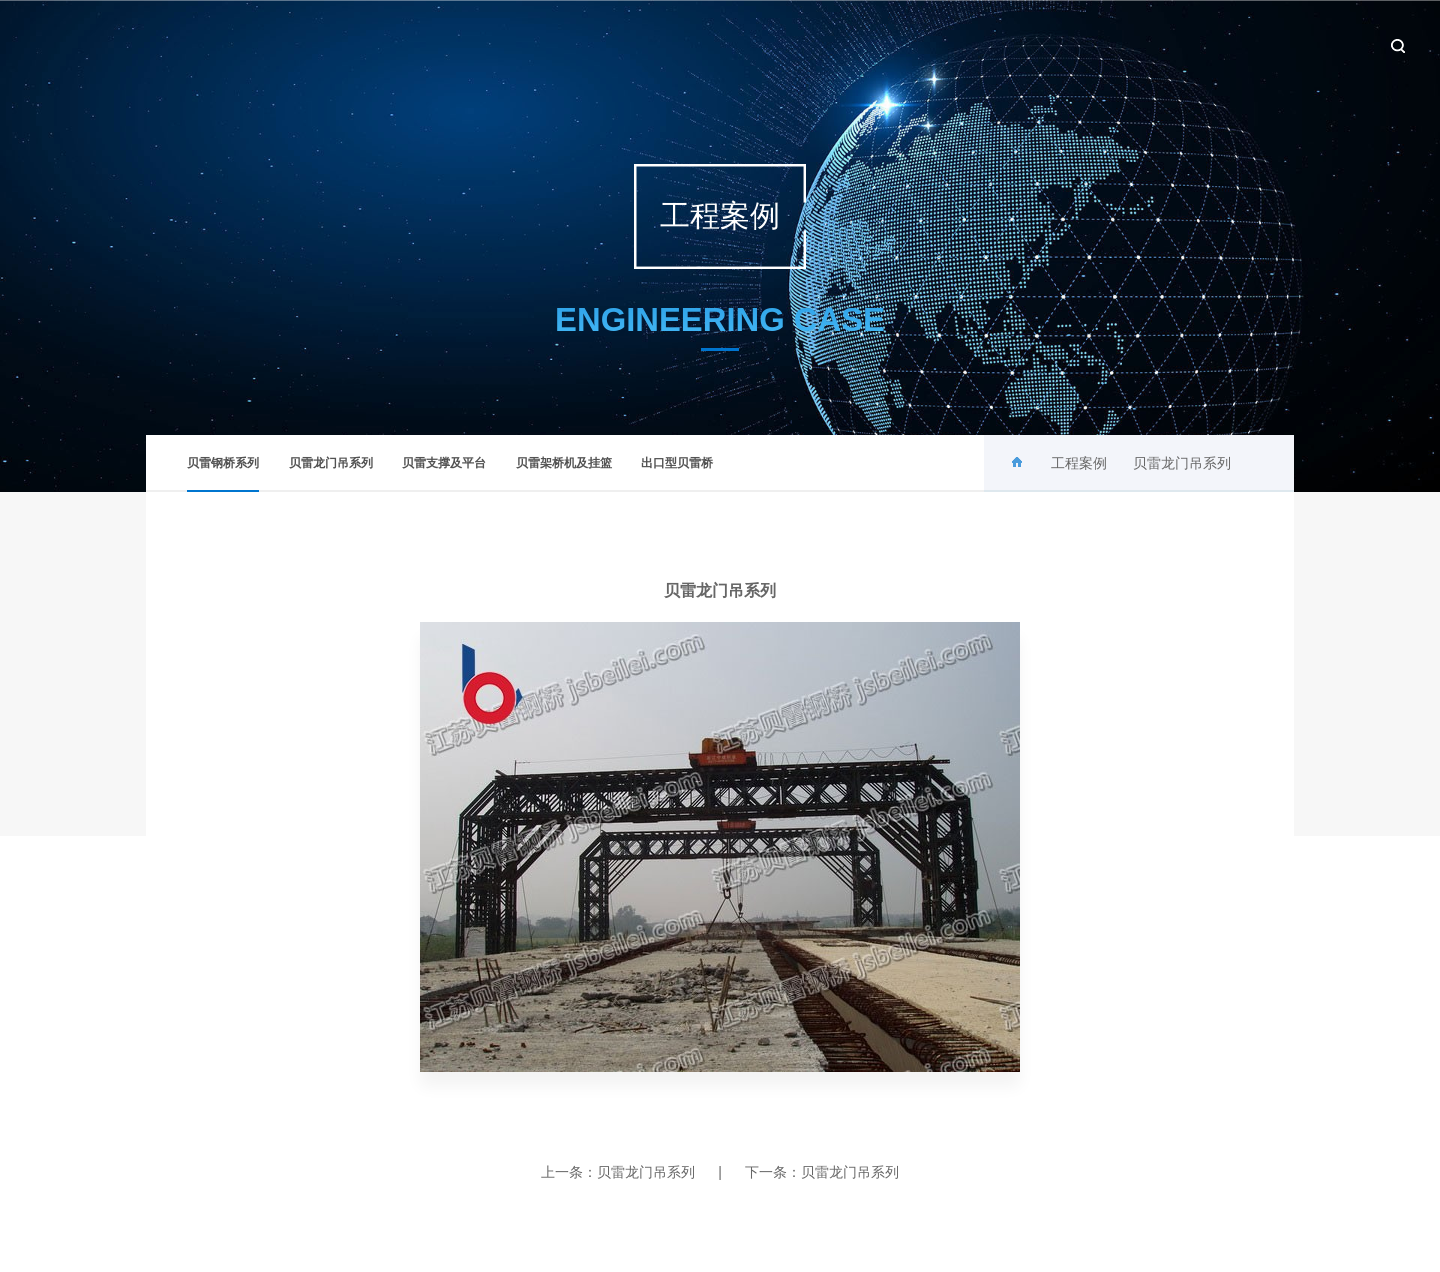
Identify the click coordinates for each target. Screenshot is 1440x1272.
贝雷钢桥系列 (223, 474)
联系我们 (1292, 45)
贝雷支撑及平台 (444, 463)
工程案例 (1098, 45)
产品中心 (1001, 45)
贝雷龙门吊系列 (331, 463)
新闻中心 (903, 45)
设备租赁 (1195, 45)
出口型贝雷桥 (677, 463)
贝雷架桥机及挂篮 (564, 463)
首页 (721, 45)
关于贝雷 (806, 45)
